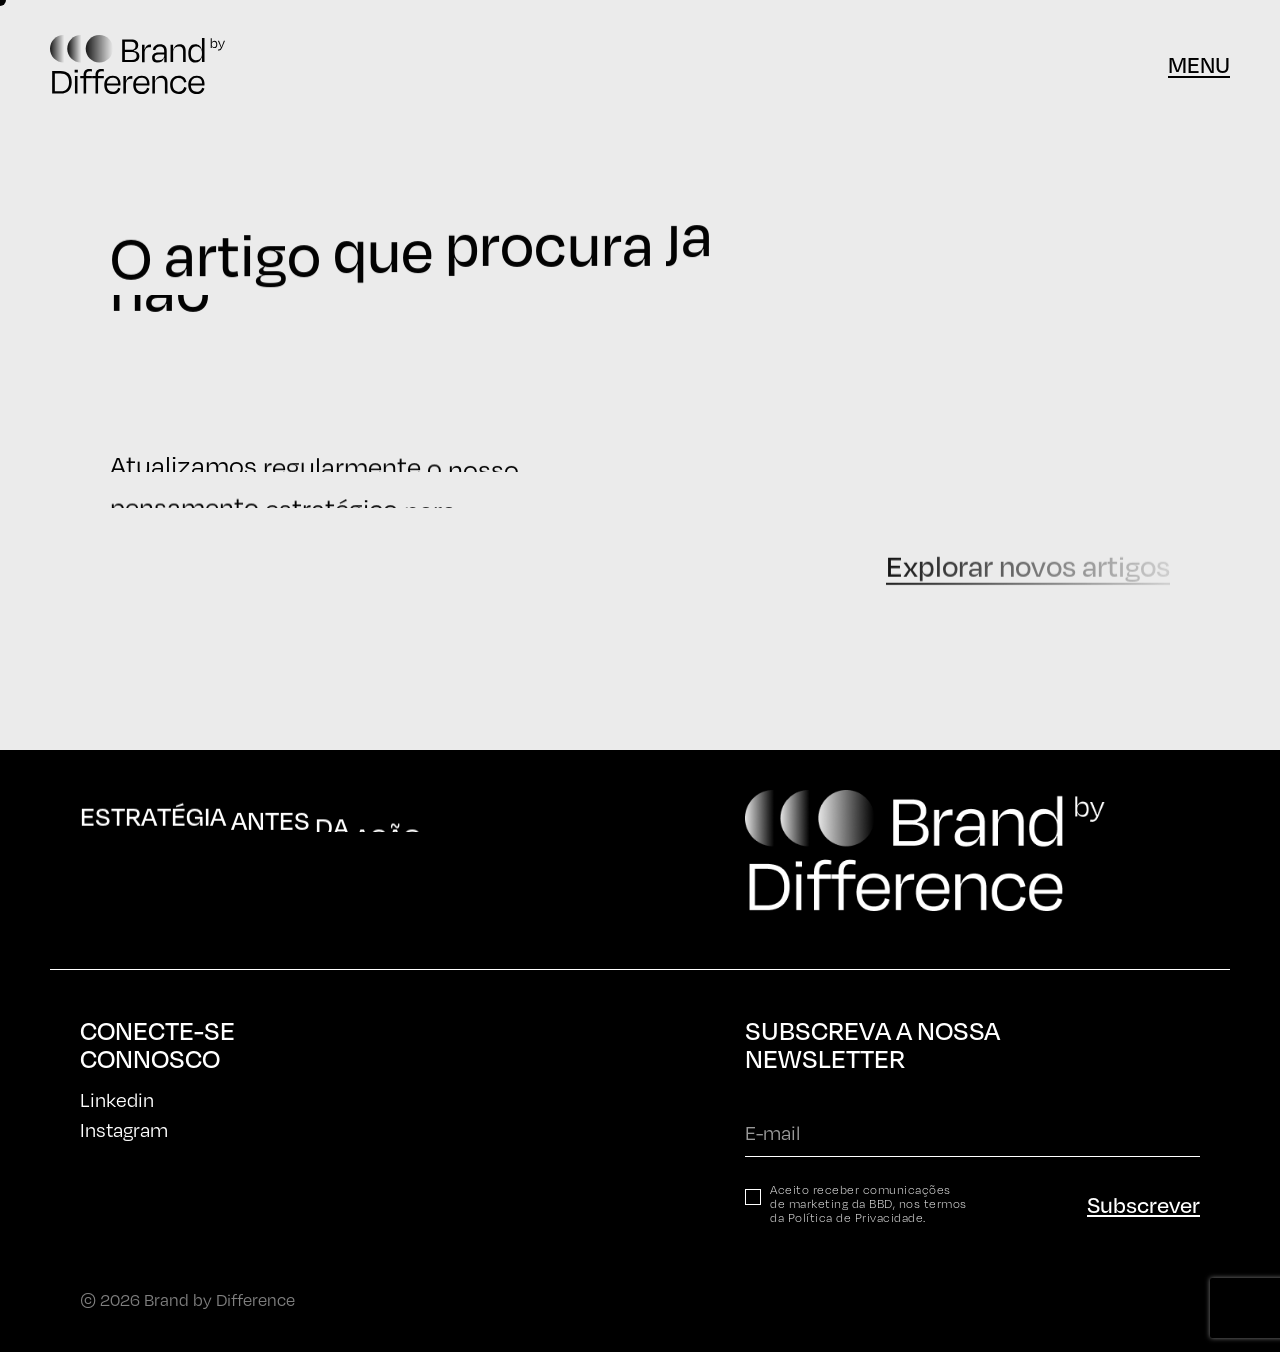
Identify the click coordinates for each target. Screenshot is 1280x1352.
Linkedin (117, 1099)
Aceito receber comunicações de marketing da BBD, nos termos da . (868, 1204)
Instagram (124, 1129)
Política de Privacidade (856, 1217)
